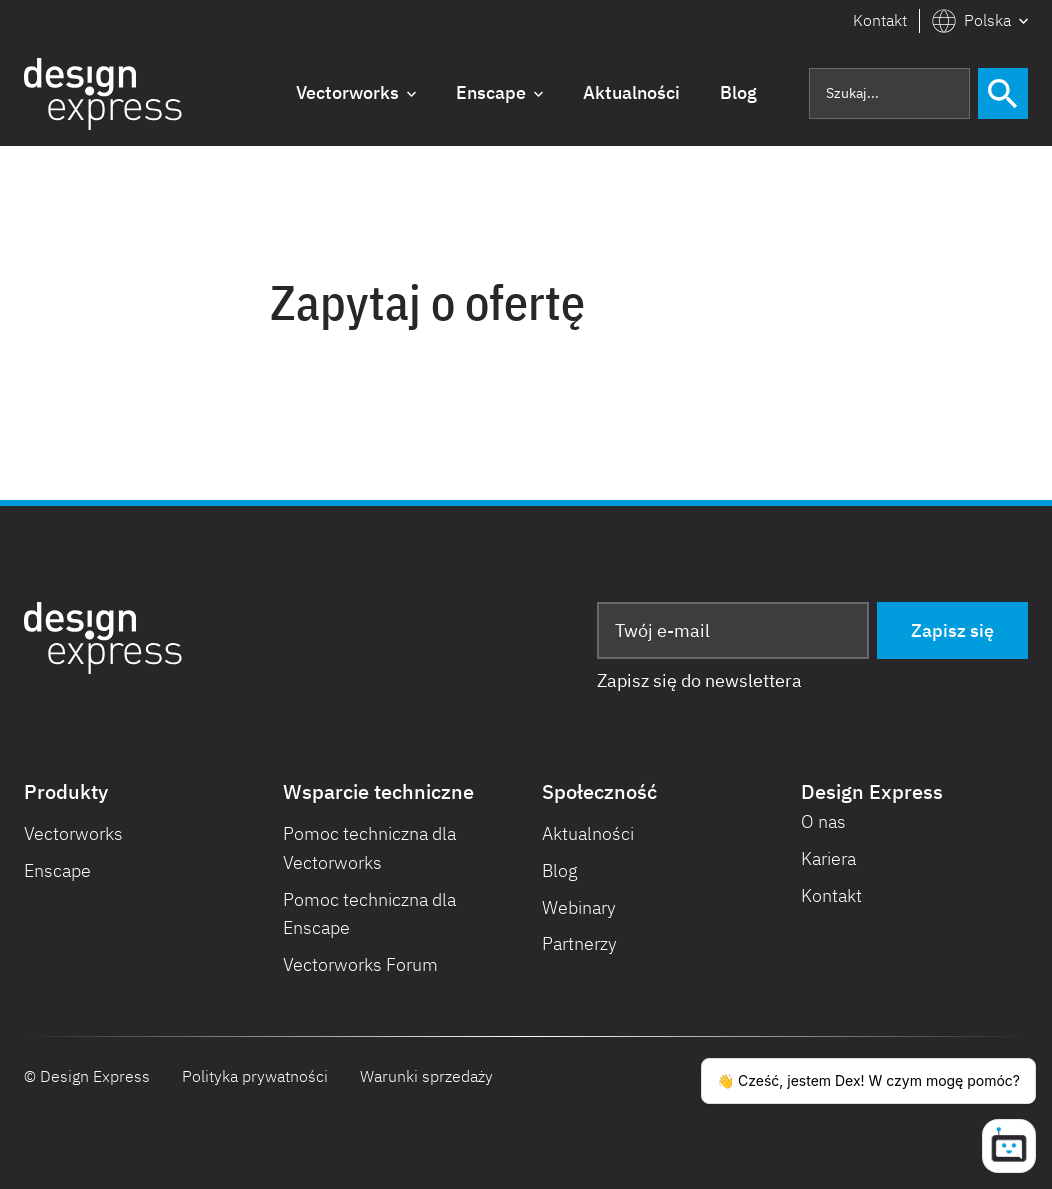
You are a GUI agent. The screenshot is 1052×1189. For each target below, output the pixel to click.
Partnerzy (579, 943)
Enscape (57, 870)
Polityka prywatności (255, 1076)
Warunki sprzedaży (426, 1076)
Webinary (579, 907)
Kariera (828, 858)
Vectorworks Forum (360, 964)
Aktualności (588, 833)
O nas (823, 821)
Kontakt (880, 20)
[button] (980, 21)
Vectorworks (73, 833)
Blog (560, 870)
